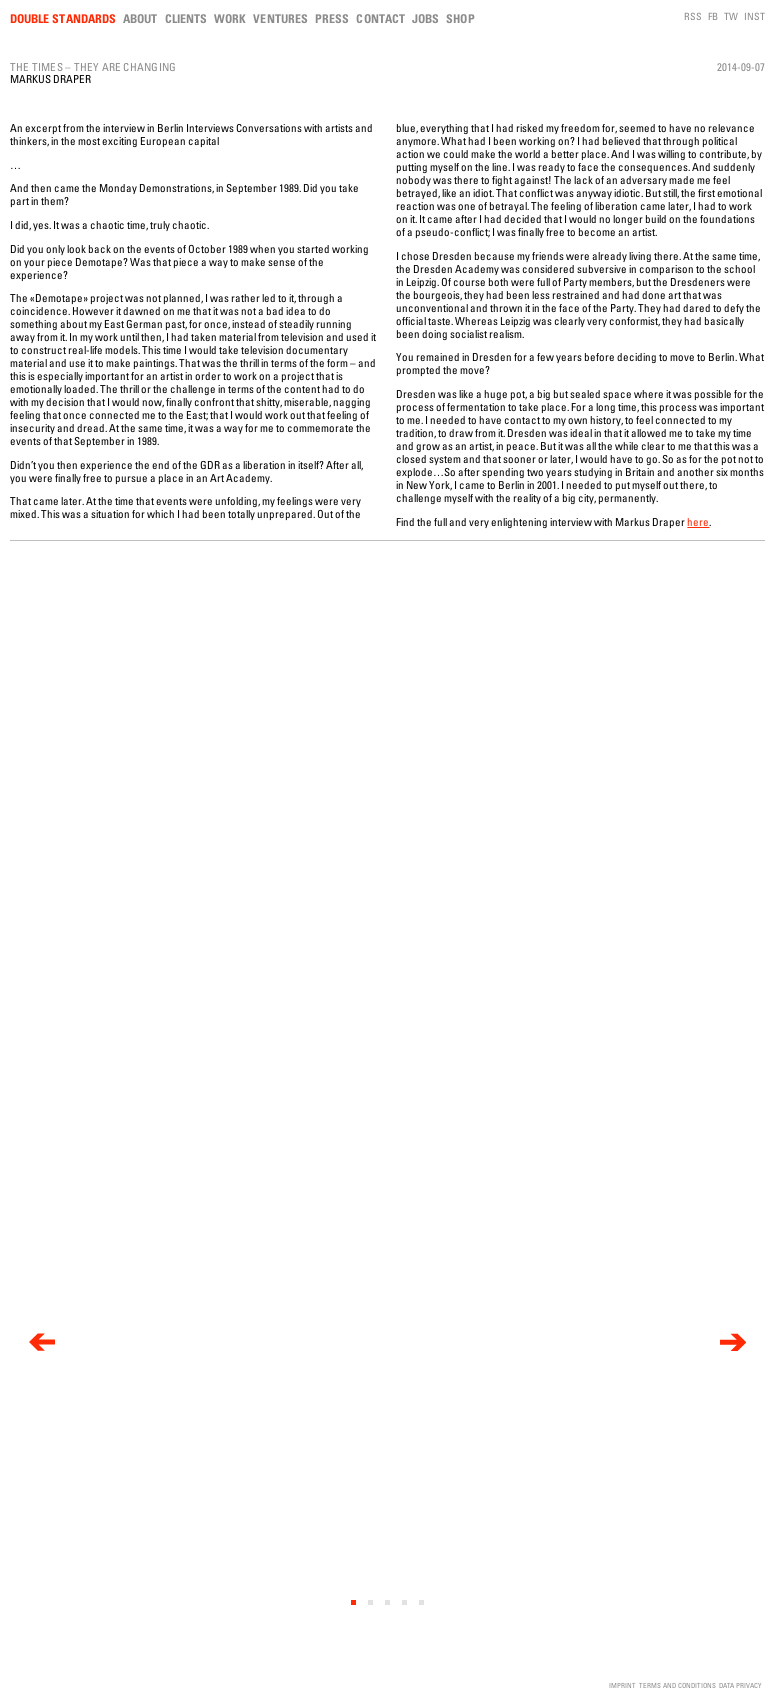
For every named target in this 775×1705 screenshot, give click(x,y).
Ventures (280, 18)
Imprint (622, 1685)
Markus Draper (50, 78)
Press (332, 18)
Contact (380, 18)
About (140, 18)
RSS (693, 16)
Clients (186, 18)
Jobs (425, 18)
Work (230, 18)
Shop (460, 18)
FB (713, 16)
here (698, 521)
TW (731, 16)
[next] (733, 1342)
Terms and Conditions (677, 1685)
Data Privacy (740, 1685)
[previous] (42, 1342)
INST (754, 16)
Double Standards (63, 18)
